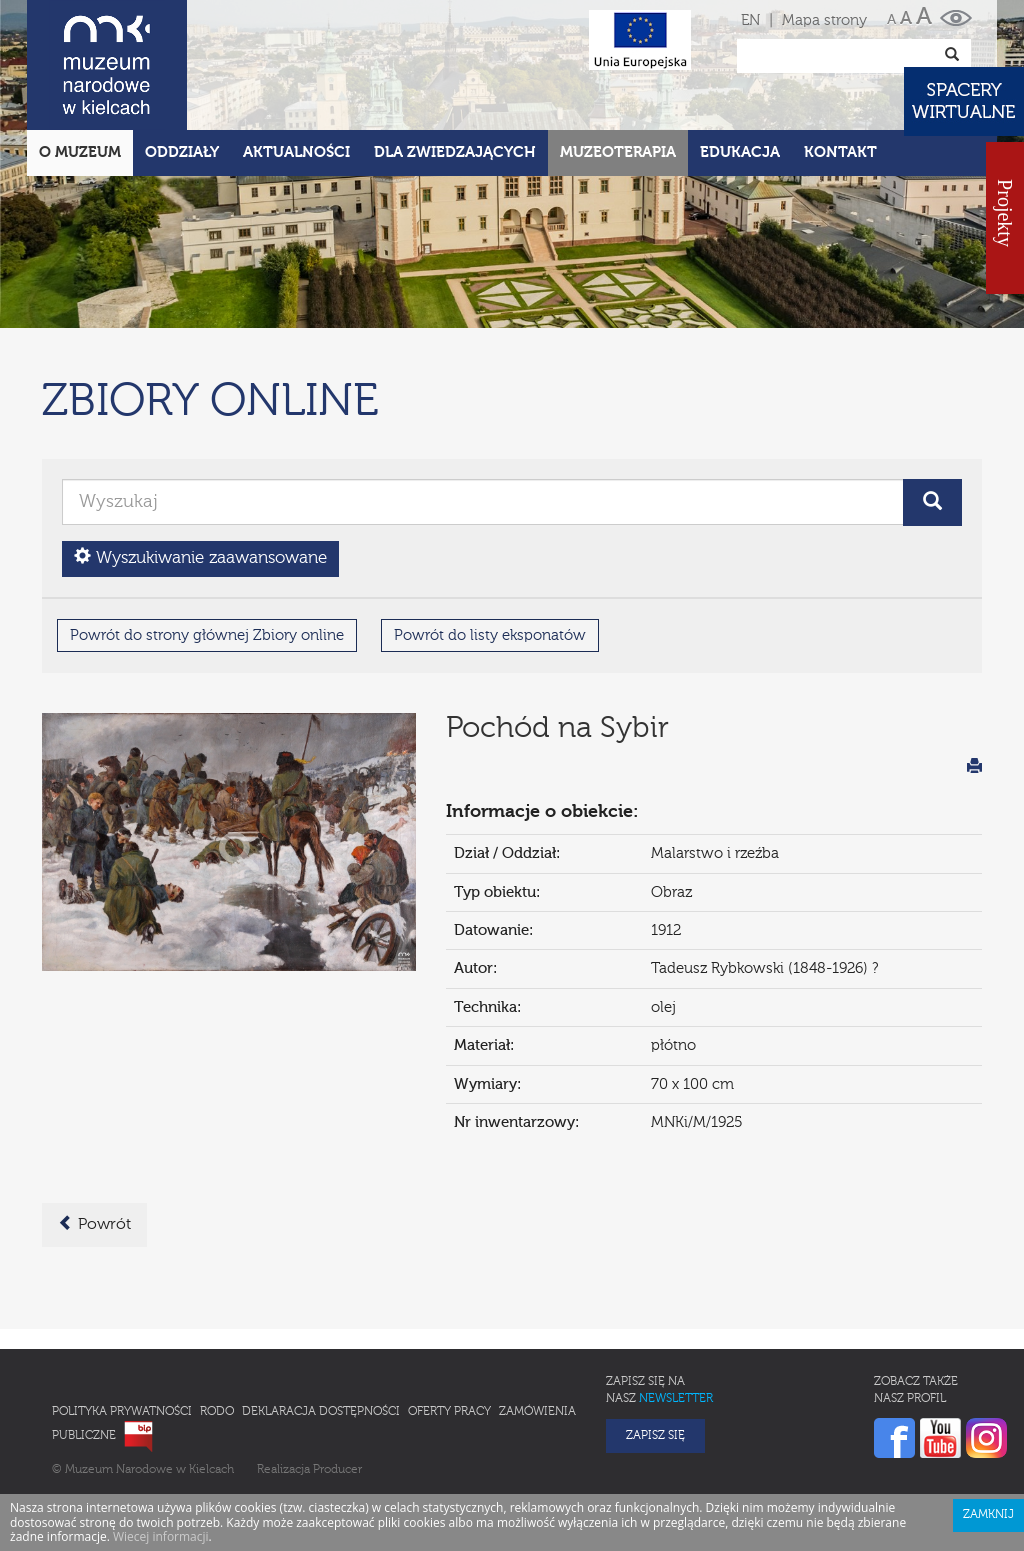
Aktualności (296, 152)
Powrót (94, 1224)
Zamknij (988, 1515)
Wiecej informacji (161, 1536)
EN (750, 20)
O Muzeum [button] (80, 152)
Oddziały (182, 152)
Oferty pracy (449, 1412)
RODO (217, 1412)
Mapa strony (824, 20)
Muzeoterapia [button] (618, 152)
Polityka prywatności (122, 1412)
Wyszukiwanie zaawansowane (200, 557)
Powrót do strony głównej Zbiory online (207, 635)
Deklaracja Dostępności (321, 1412)
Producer (337, 1470)
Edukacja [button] (740, 152)
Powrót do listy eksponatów (490, 635)
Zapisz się (655, 1436)
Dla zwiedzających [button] (455, 152)
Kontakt (840, 152)
